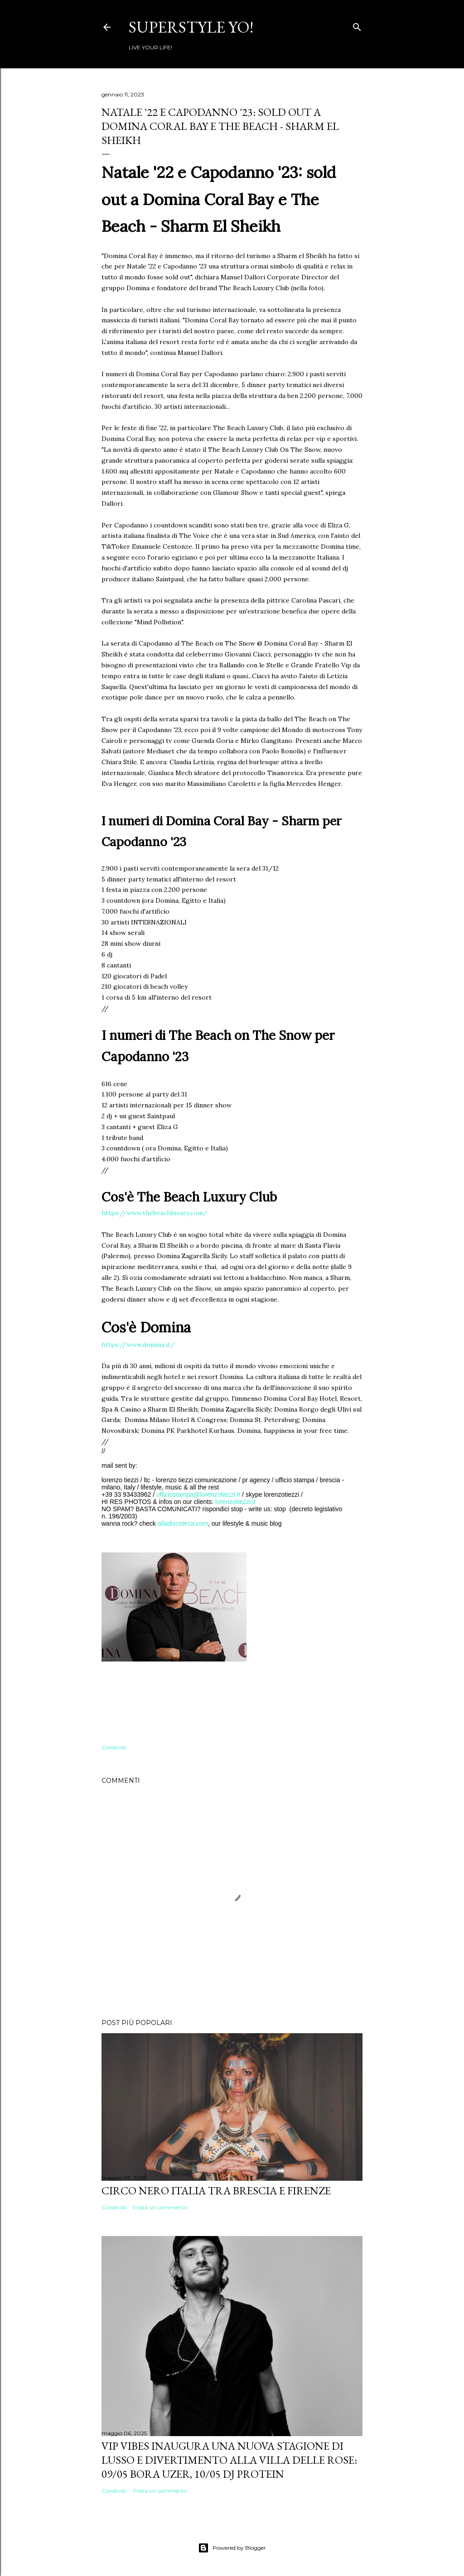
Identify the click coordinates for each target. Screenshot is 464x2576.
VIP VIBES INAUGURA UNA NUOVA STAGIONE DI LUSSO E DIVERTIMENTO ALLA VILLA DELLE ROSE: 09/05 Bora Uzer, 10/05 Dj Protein (229, 2460)
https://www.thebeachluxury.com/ (155, 1213)
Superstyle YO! (191, 27)
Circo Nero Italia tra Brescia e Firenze (216, 2190)
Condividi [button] (114, 1747)
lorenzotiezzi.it (235, 1501)
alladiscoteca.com (183, 1523)
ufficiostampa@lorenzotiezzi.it (198, 1494)
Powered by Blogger (232, 2547)
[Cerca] (357, 25)
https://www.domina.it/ (138, 1345)
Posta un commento (160, 2207)
